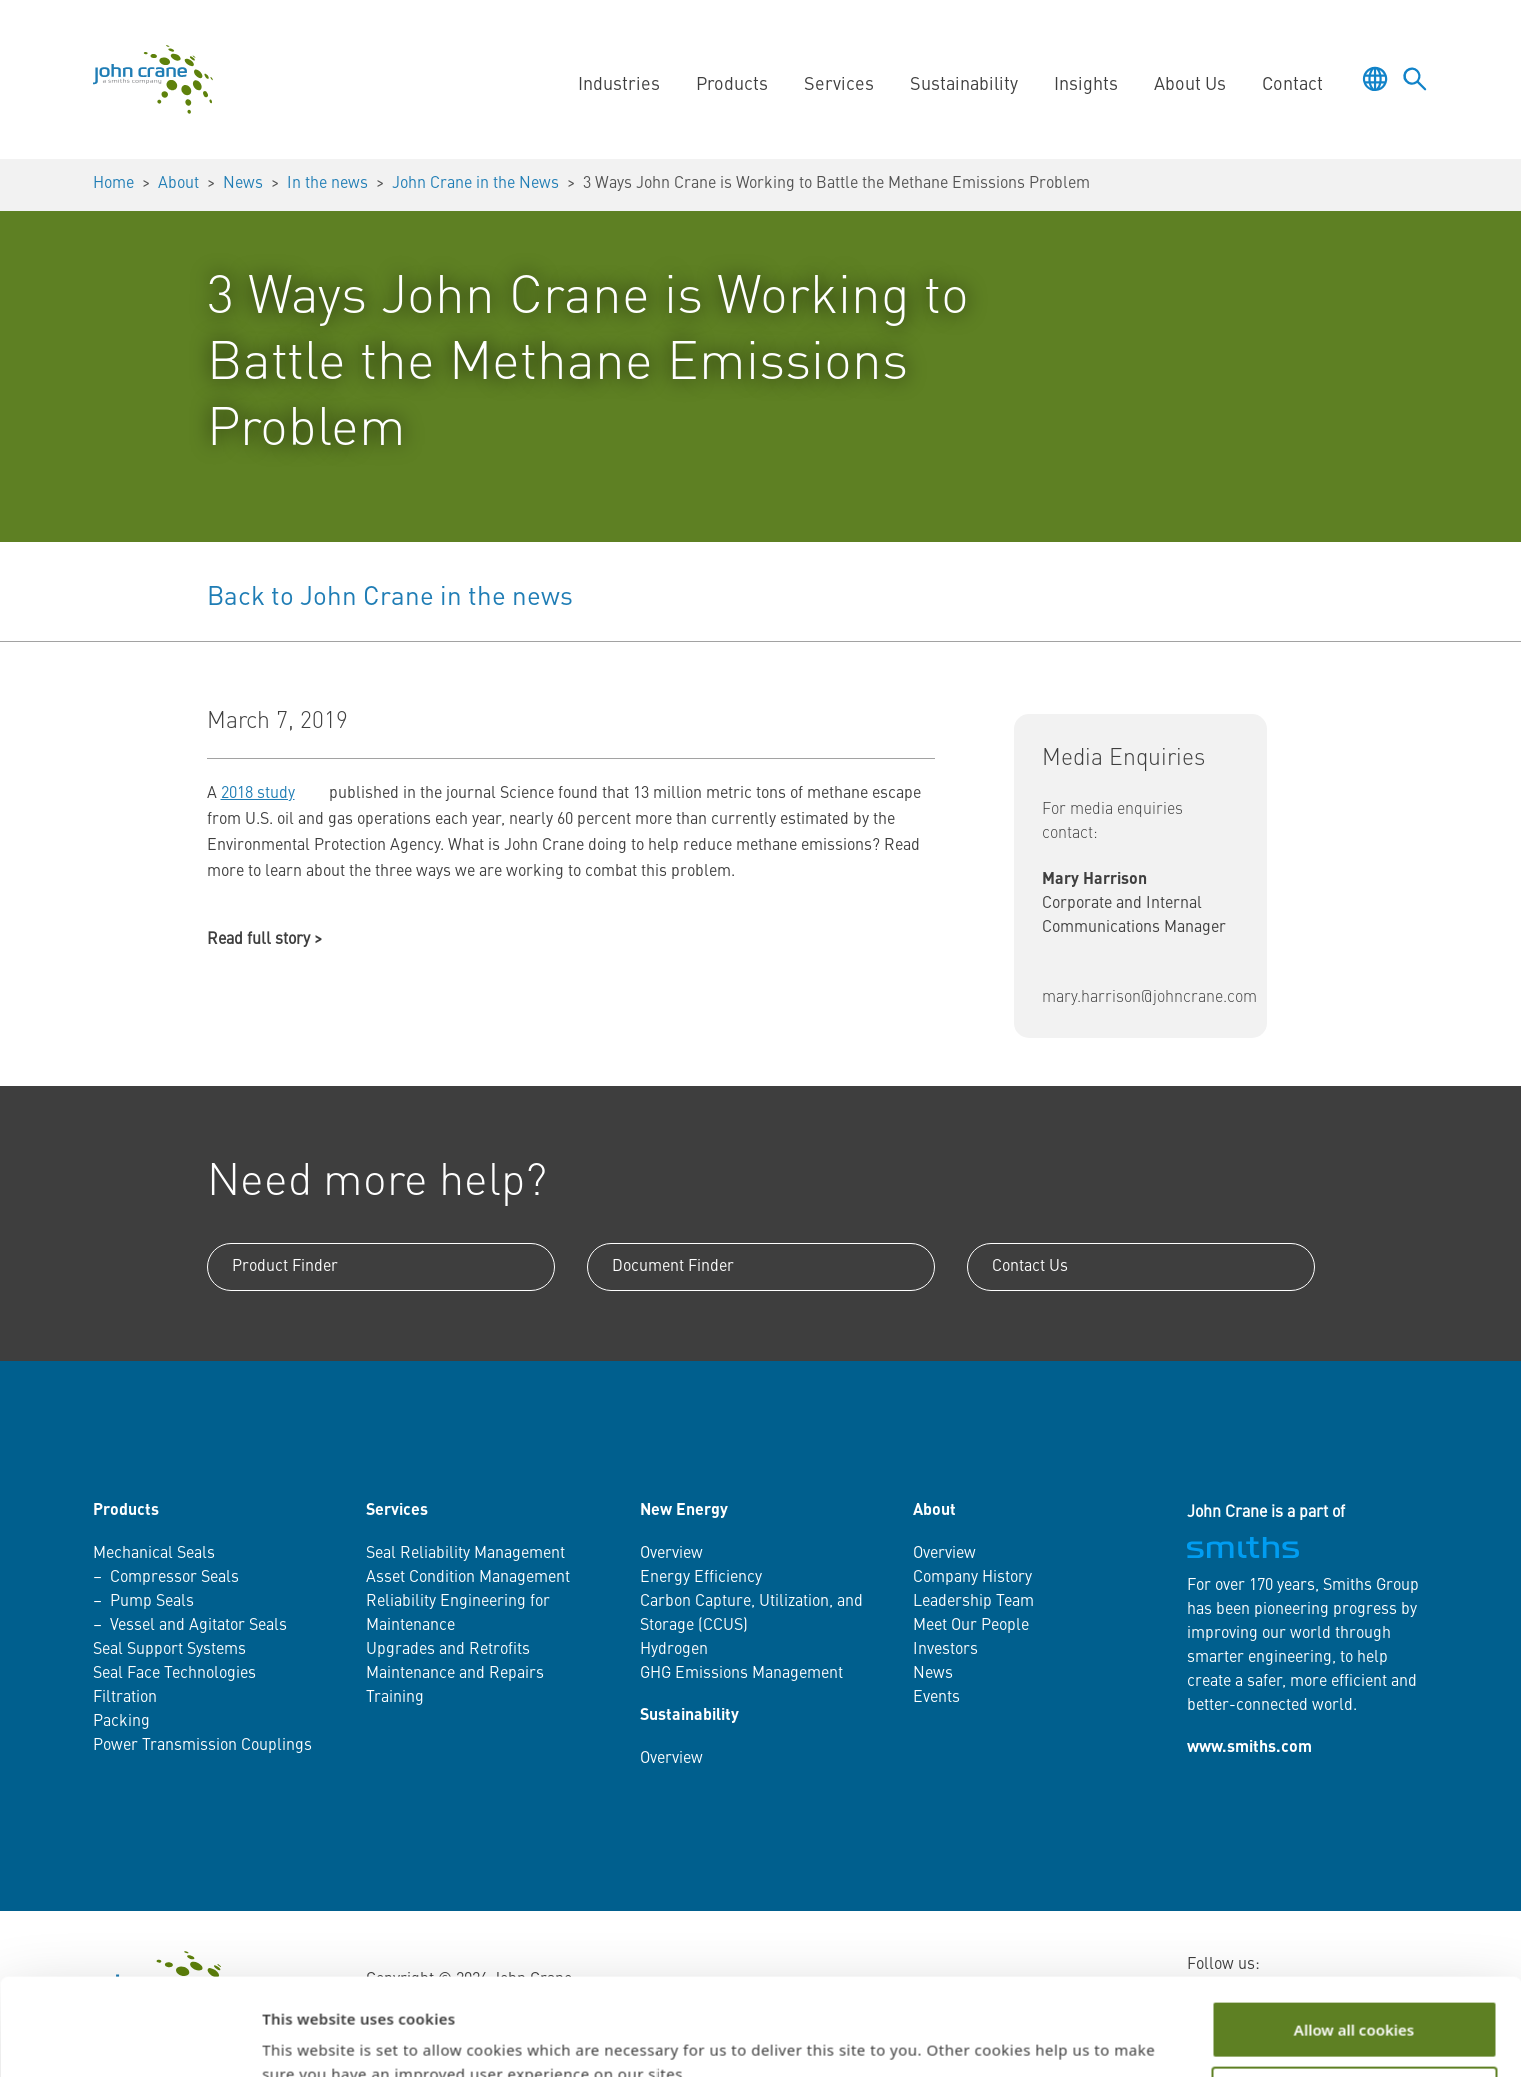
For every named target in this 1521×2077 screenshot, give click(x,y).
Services (839, 85)
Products (732, 85)
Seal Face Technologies (174, 1674)
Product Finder (285, 1267)
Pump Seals (152, 1602)
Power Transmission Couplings (202, 1746)
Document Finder (673, 1267)
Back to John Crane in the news (390, 598)
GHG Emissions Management (741, 1674)
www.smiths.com (1249, 1748)
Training (395, 1698)
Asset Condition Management (468, 1578)
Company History (972, 1578)
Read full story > (264, 940)
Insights (1086, 85)
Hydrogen (674, 1650)
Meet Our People (971, 1626)
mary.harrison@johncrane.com (1149, 998)
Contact (1292, 85)
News (243, 184)
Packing (121, 1722)
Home (113, 184)
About (178, 184)
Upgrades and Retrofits (448, 1650)
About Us (1190, 85)
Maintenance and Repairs (455, 1674)
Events (936, 1698)
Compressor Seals (174, 1578)
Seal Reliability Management (465, 1554)
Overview (671, 1554)
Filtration (125, 1698)
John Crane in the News (475, 184)
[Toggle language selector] (1375, 79)
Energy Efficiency (701, 1578)
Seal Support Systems (169, 1650)
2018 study (258, 794)
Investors (945, 1650)
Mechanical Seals (154, 1554)
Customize (1354, 2004)
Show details (308, 2038)
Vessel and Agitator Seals (198, 1626)
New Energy (684, 1511)
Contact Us (1030, 1267)
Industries (619, 85)
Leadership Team (973, 1602)
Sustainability (964, 85)
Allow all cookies (1354, 1939)
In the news (327, 184)
